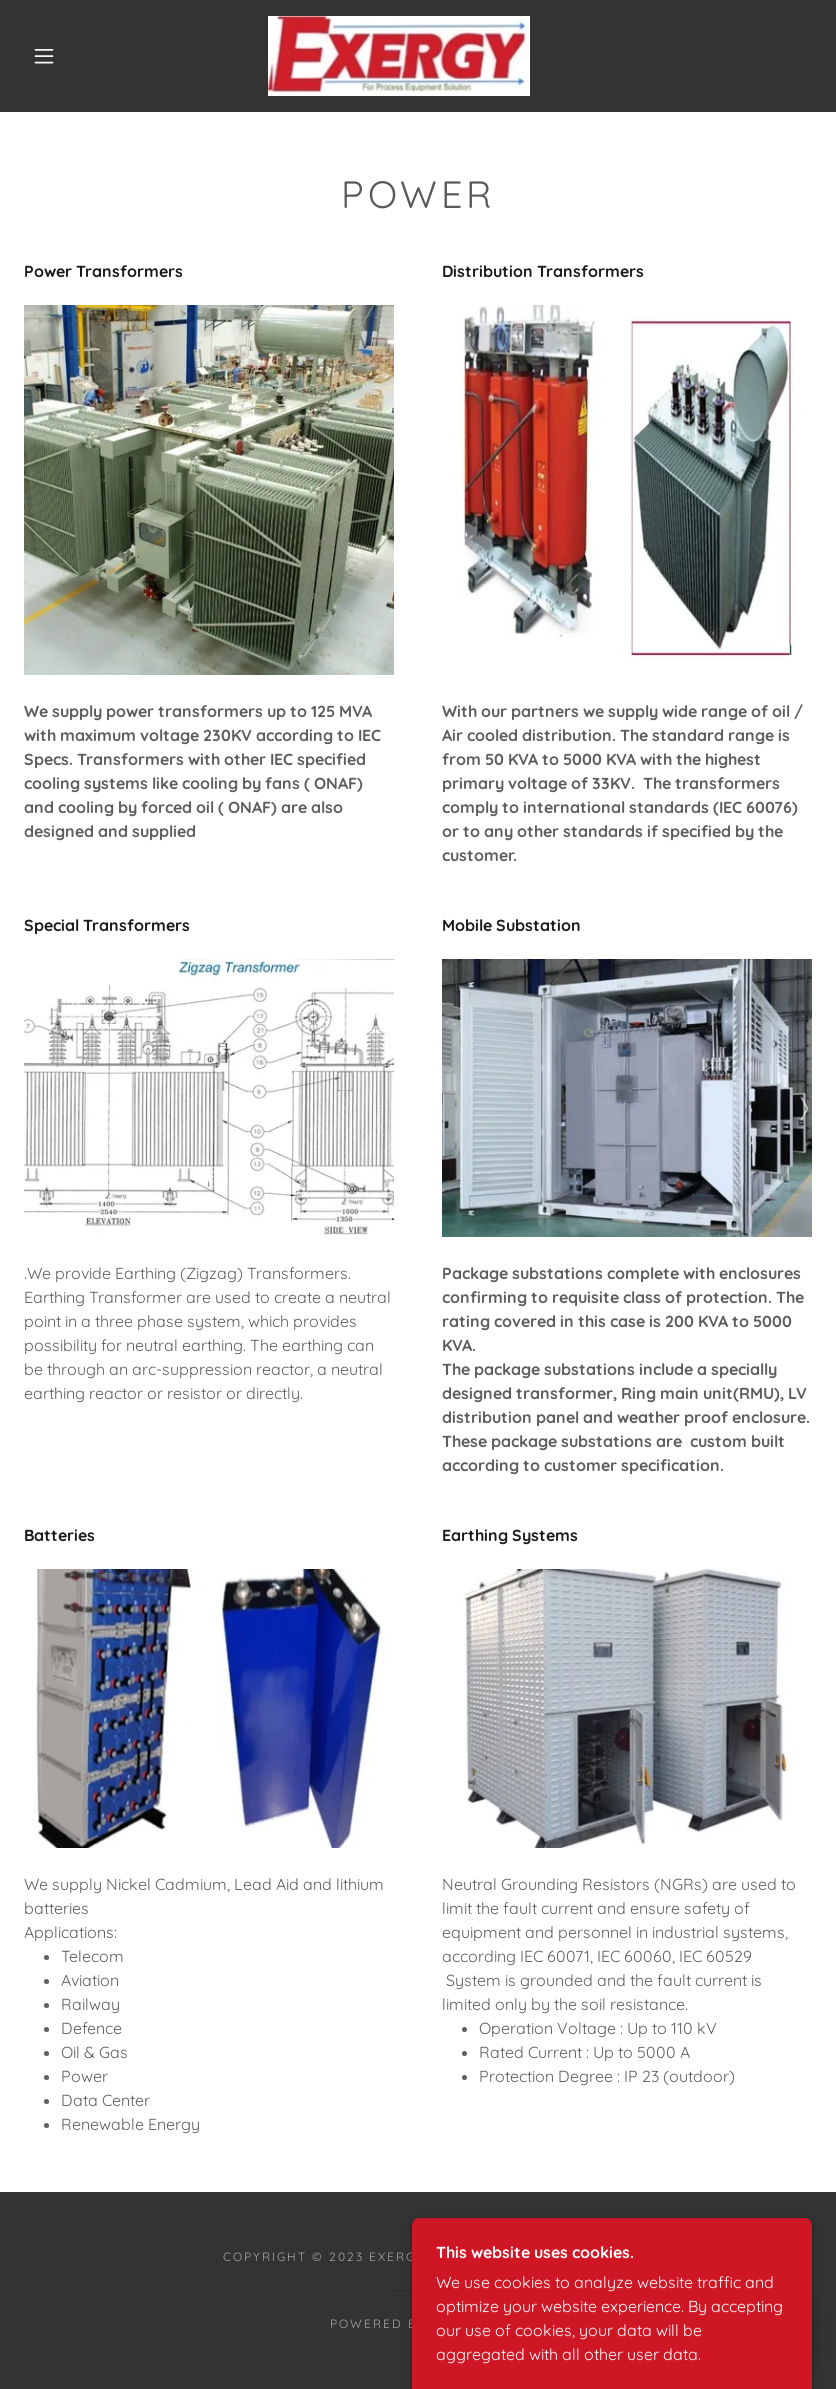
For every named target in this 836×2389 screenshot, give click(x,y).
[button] (44, 56)
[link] (398, 56)
